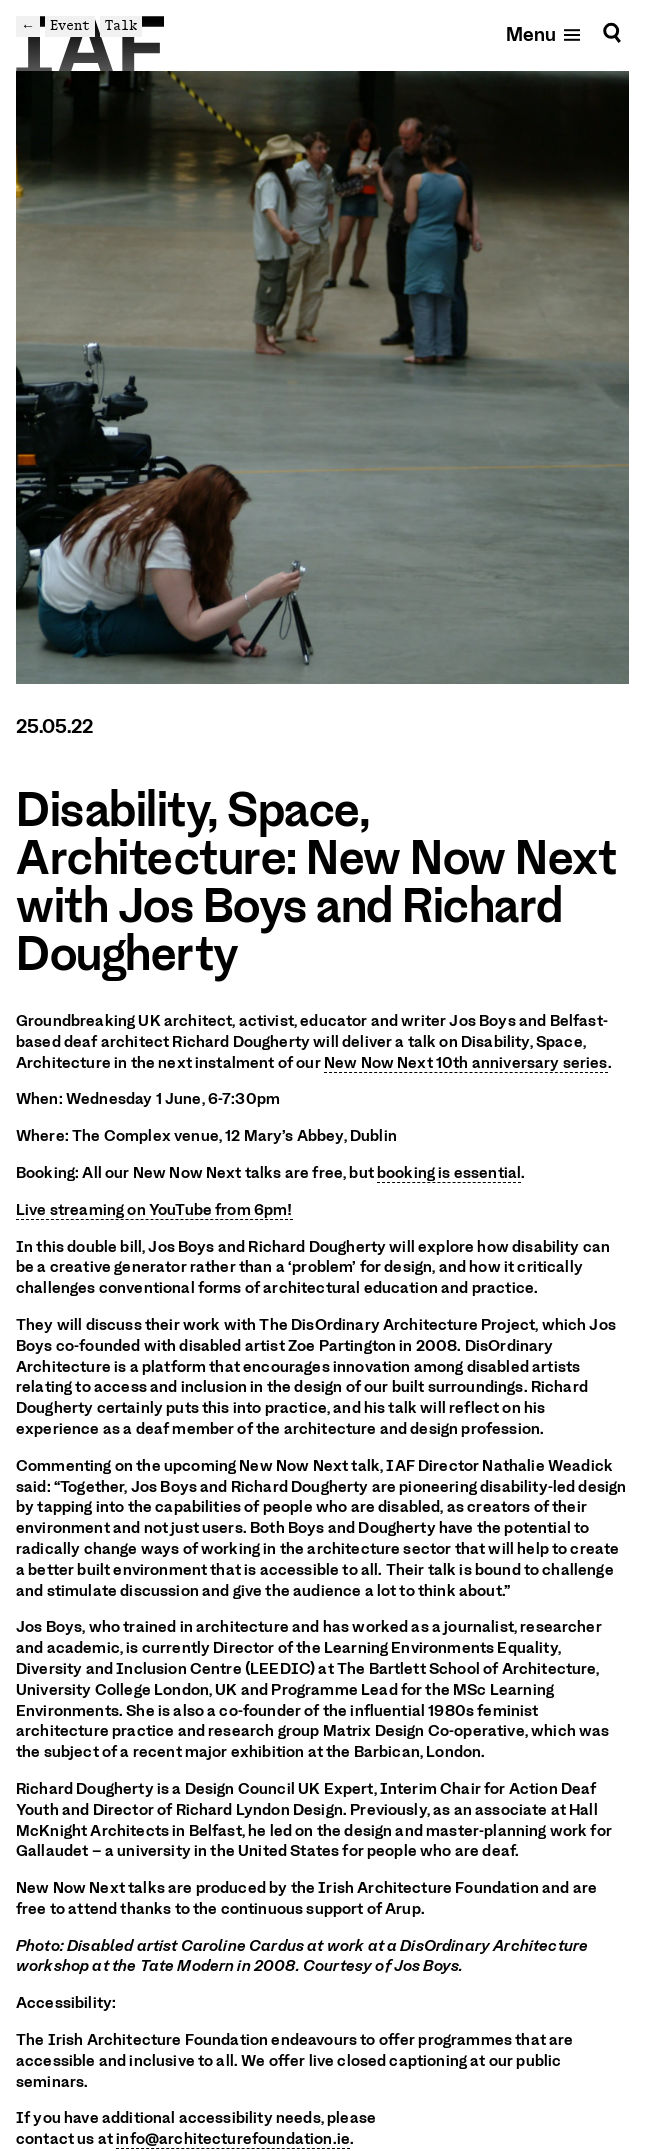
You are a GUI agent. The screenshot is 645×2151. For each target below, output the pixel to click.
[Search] (612, 33)
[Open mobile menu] (544, 33)
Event (70, 25)
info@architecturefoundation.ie (233, 2139)
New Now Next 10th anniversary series (466, 1063)
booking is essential (449, 1173)
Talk (121, 25)
